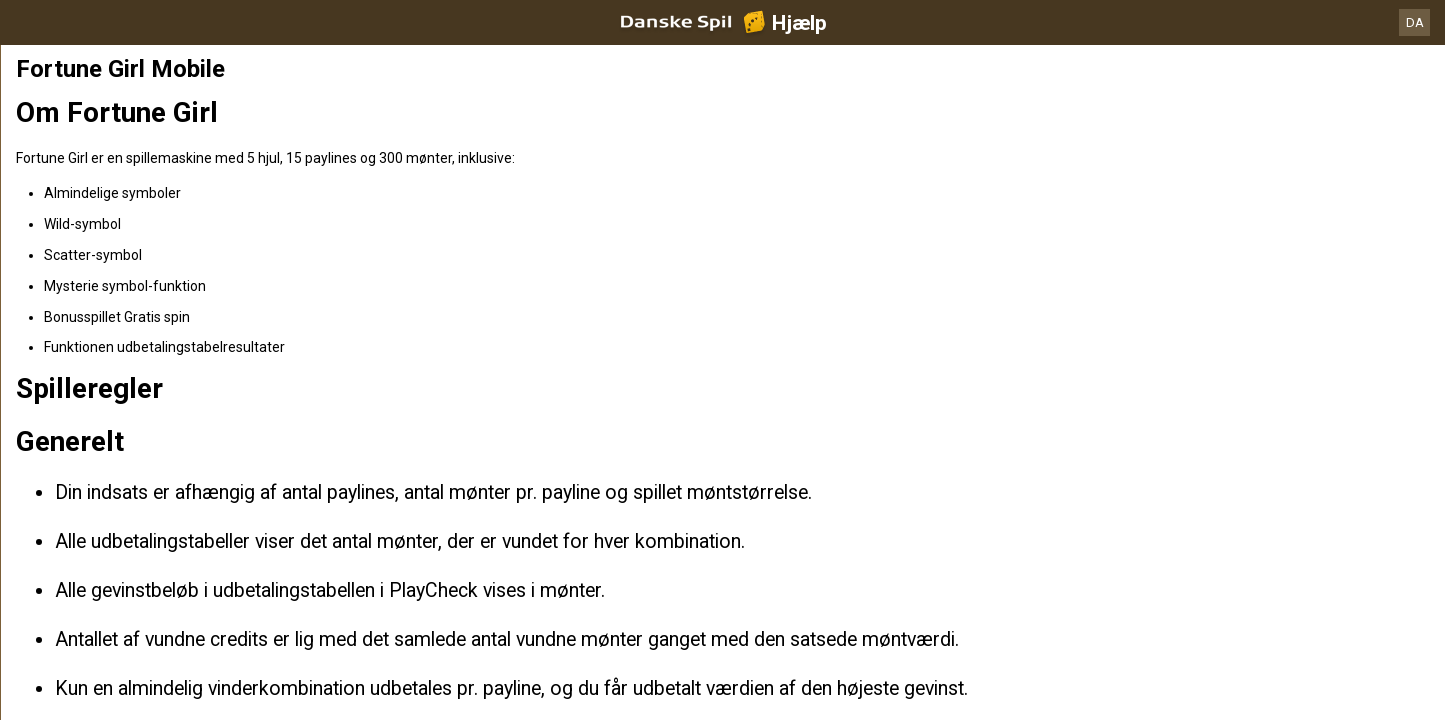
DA (1415, 22)
